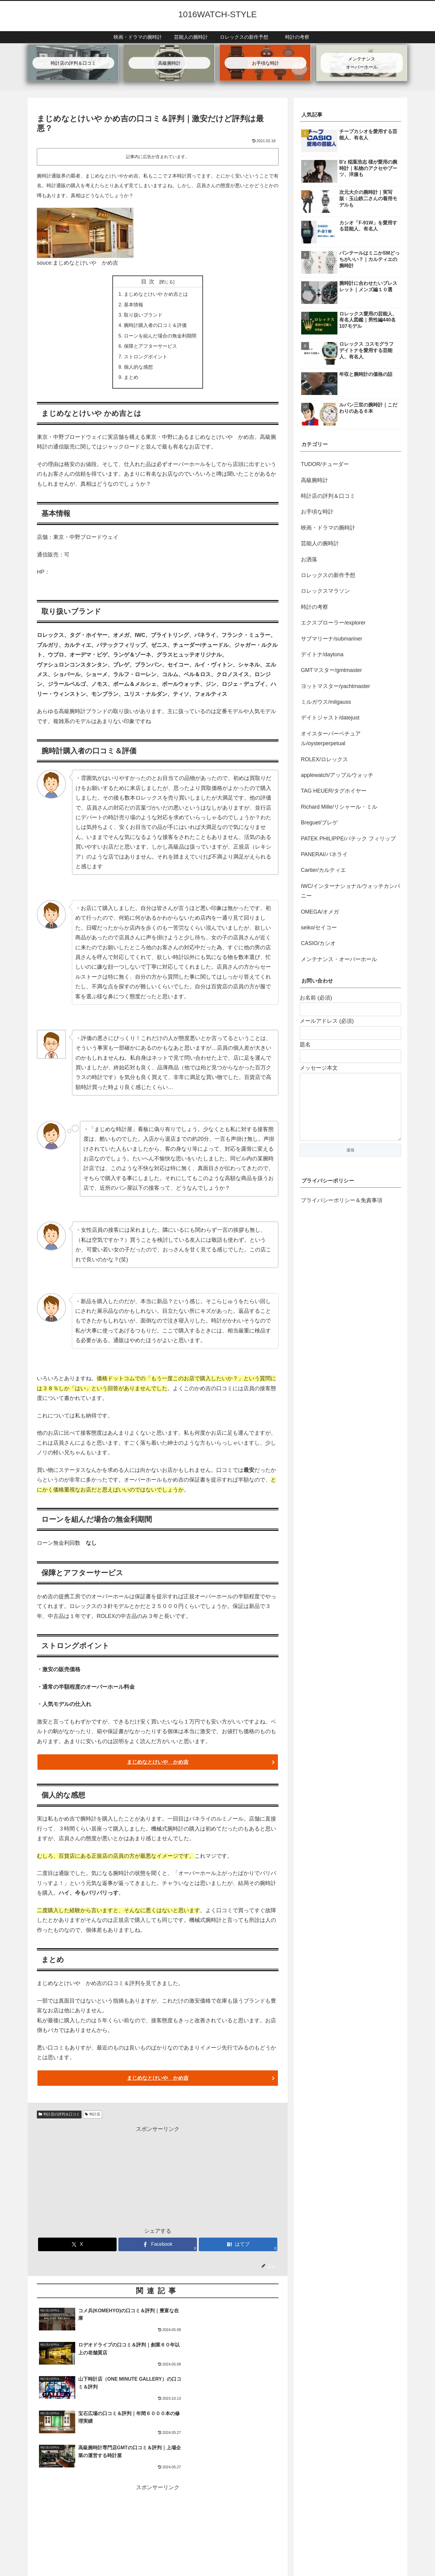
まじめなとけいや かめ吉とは (156, 294)
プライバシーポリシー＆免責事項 (341, 1212)
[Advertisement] (158, 2179)
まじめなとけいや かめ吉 (82, 574)
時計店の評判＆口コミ (59, 2117)
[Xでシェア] (77, 2247)
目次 (149, 282)
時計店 (92, 2117)
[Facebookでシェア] (157, 2247)
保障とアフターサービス (150, 347)
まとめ (131, 379)
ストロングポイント (145, 358)
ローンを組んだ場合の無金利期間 (160, 337)
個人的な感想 (138, 369)
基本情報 (133, 305)
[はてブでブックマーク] (238, 2247)
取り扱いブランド (143, 315)
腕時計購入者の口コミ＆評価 (155, 326)
